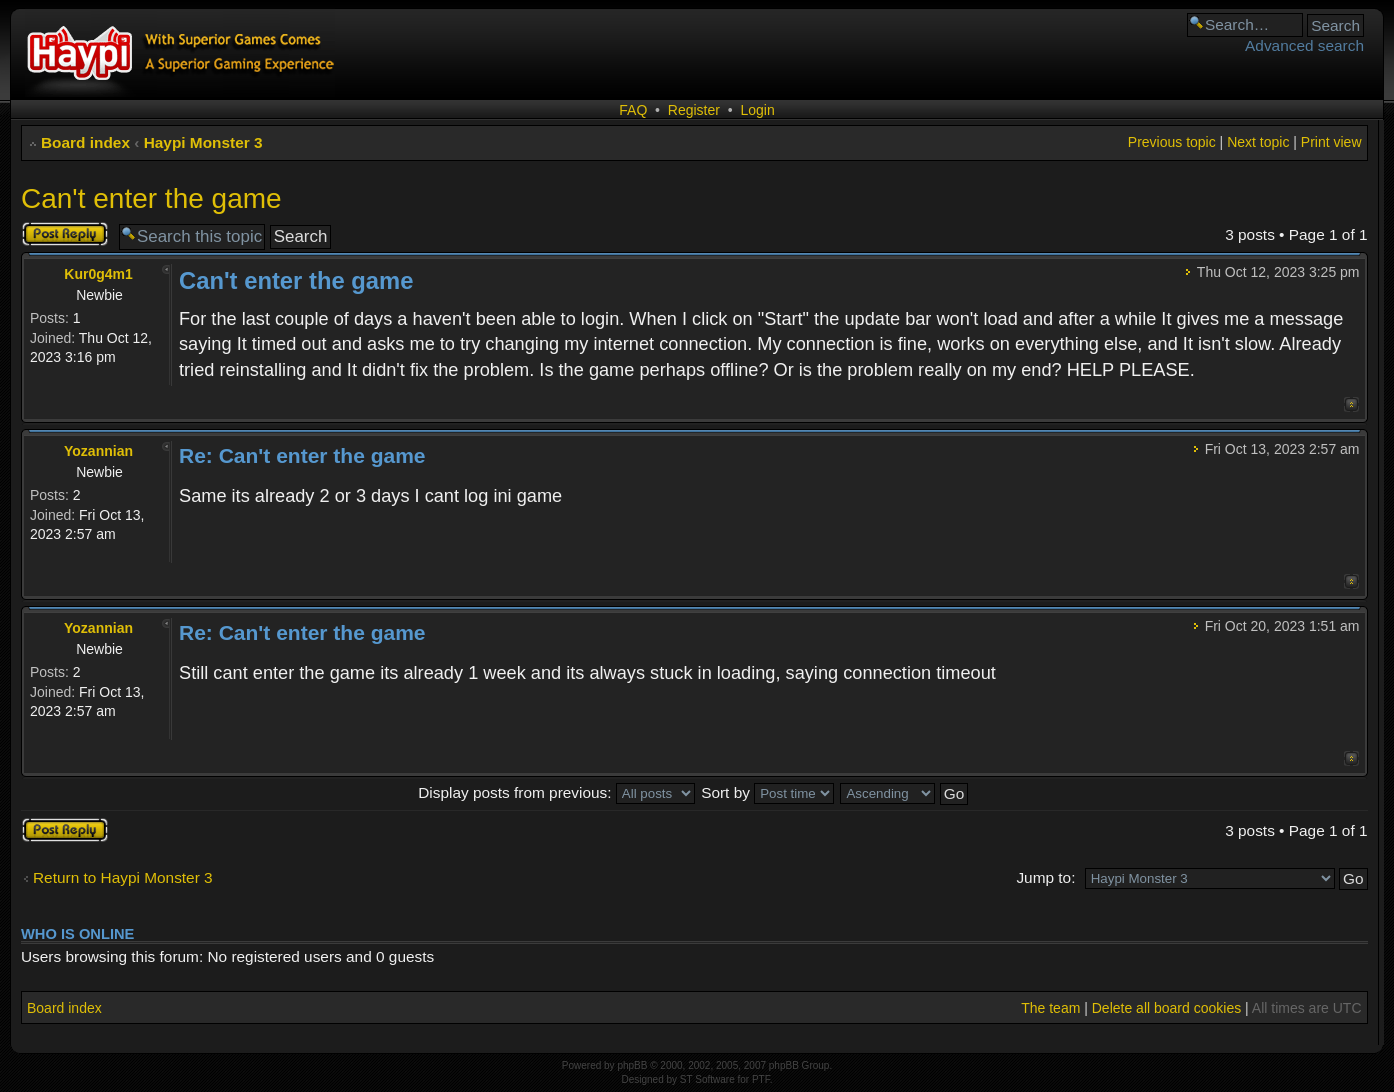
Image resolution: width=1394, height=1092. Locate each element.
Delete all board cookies (1166, 1008)
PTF (761, 1079)
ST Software (707, 1079)
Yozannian (98, 451)
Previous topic (1172, 142)
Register (694, 110)
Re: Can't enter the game (302, 455)
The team (1050, 1008)
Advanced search (1304, 45)
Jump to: (1045, 877)
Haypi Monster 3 (203, 142)
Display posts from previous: (556, 792)
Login (757, 110)
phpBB (632, 1065)
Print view (1331, 142)
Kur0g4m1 (98, 274)
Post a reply (65, 234)
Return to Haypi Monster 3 (123, 877)
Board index (85, 142)
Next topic (1258, 142)
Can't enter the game (151, 198)
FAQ (633, 110)
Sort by (767, 792)
